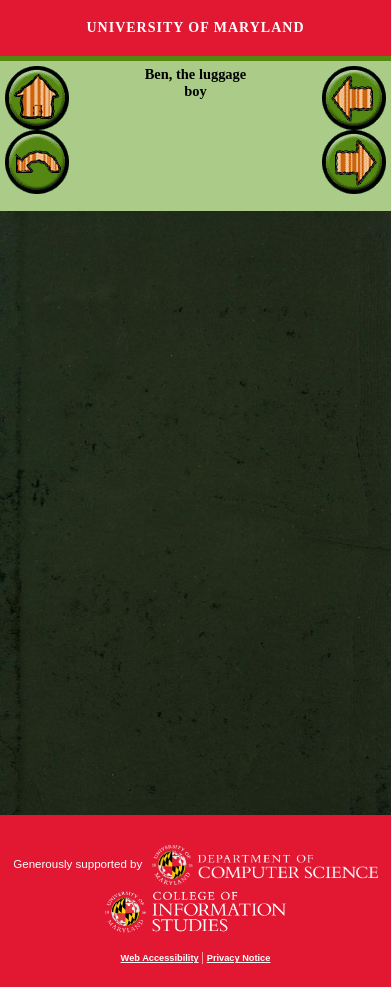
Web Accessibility (160, 958)
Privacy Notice (239, 958)
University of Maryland (195, 27)
